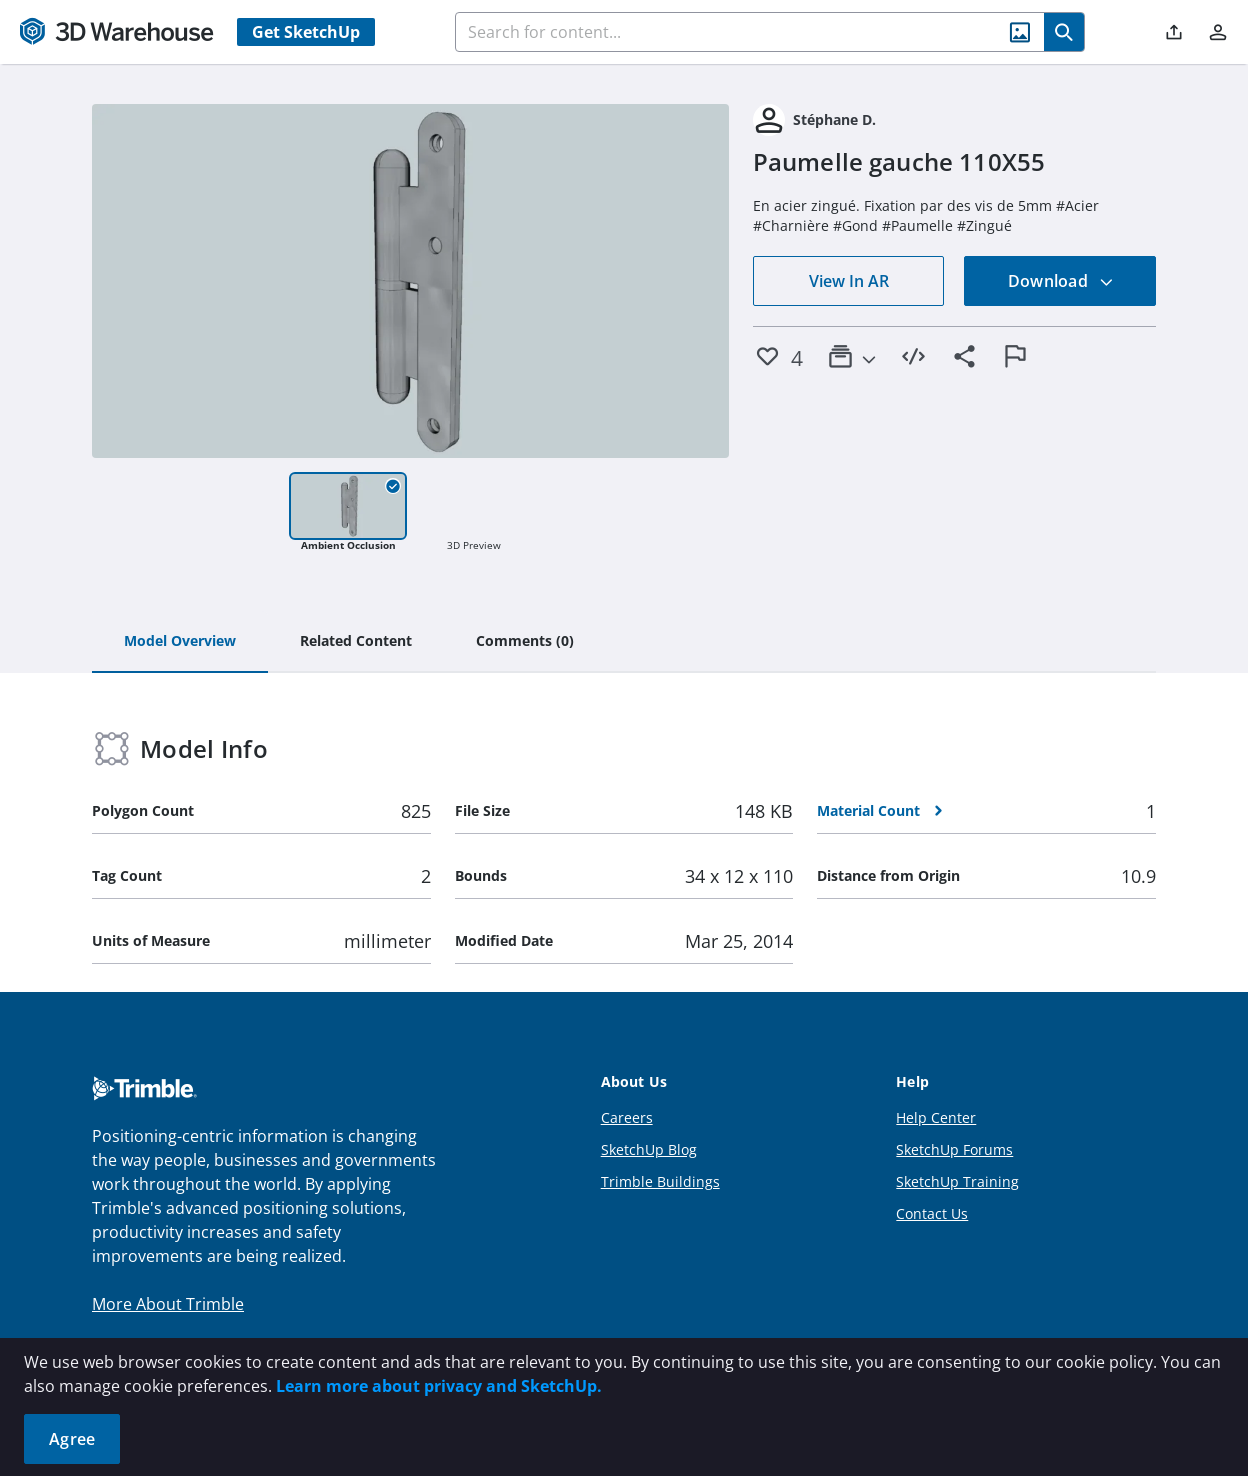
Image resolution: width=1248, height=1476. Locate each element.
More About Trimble (168, 1304)
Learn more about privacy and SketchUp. (439, 1386)
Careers (627, 1117)
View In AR (849, 281)
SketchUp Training (957, 1181)
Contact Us (932, 1213)
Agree (72, 1439)
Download (1061, 281)
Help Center (936, 1117)
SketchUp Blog (649, 1149)
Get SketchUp (306, 32)
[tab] (180, 642)
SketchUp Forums (954, 1149)
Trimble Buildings (660, 1181)
